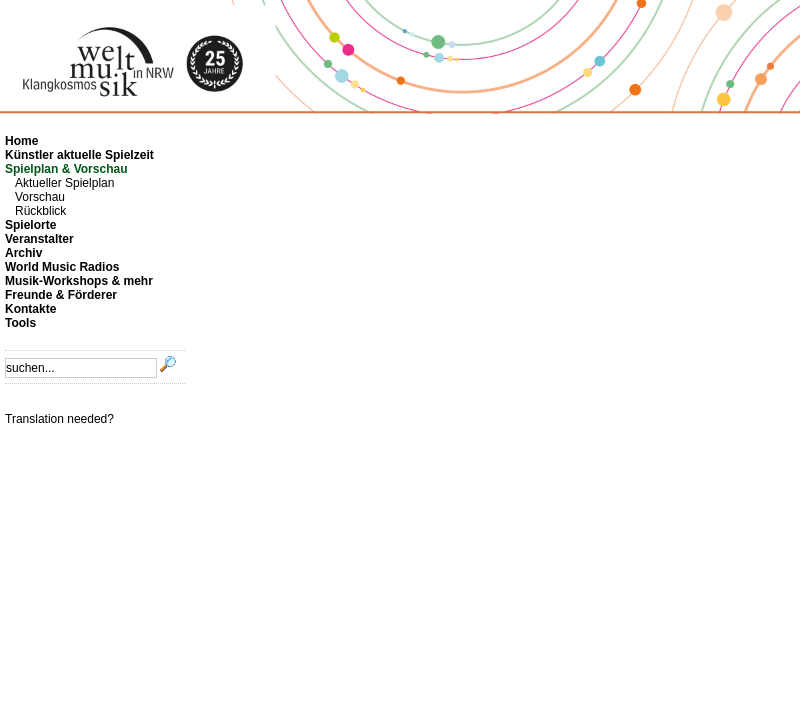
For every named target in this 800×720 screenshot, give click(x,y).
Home (21, 141)
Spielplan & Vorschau (66, 169)
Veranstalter (39, 239)
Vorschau (40, 197)
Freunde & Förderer (61, 295)
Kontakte (30, 309)
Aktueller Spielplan (64, 183)
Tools (20, 323)
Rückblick (40, 211)
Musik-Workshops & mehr (79, 281)
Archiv (23, 253)
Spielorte (30, 225)
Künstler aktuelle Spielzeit (79, 155)
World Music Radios (62, 267)
